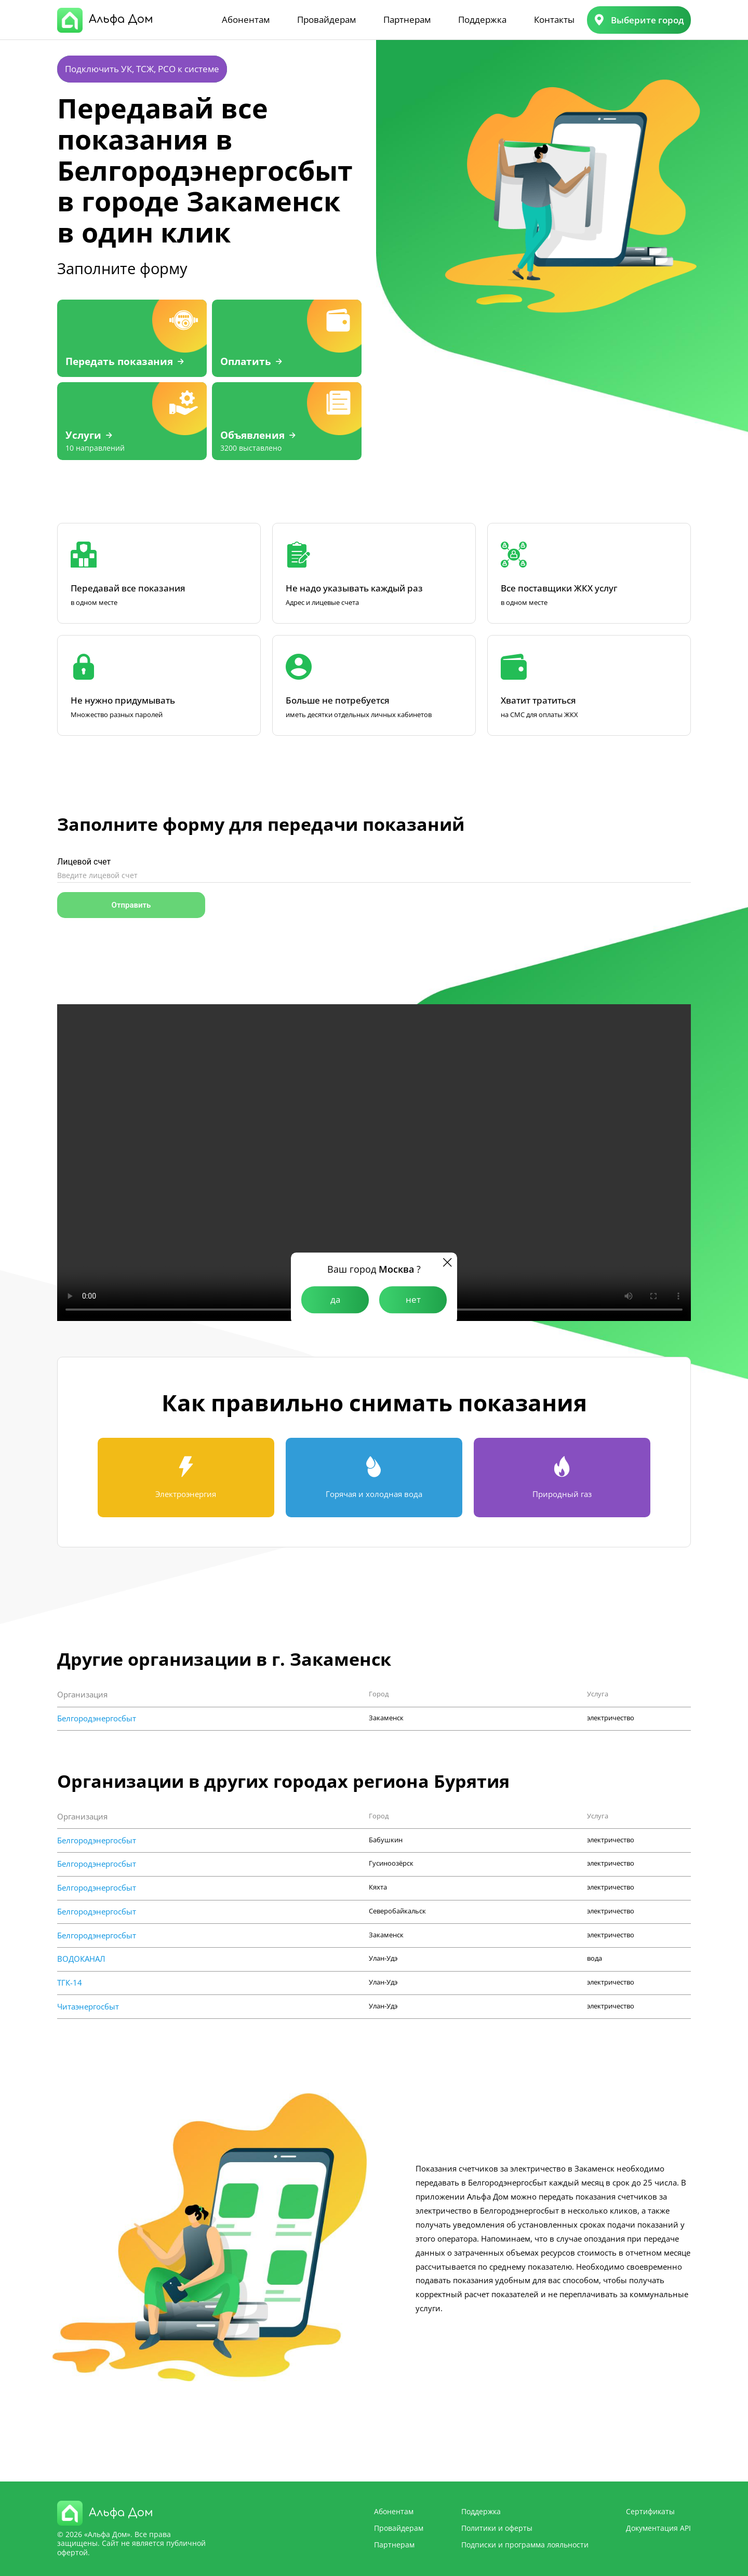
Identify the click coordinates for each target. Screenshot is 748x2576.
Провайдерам (326, 19)
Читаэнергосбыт (88, 2007)
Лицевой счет (84, 862)
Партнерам (407, 19)
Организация (82, 1695)
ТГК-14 (69, 1983)
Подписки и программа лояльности (525, 2545)
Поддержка (482, 19)
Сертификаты (650, 2511)
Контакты (554, 19)
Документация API (658, 2528)
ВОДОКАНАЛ (81, 1959)
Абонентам (246, 19)
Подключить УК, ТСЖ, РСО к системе (142, 69)
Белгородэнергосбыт (96, 1718)
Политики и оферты (496, 2528)
